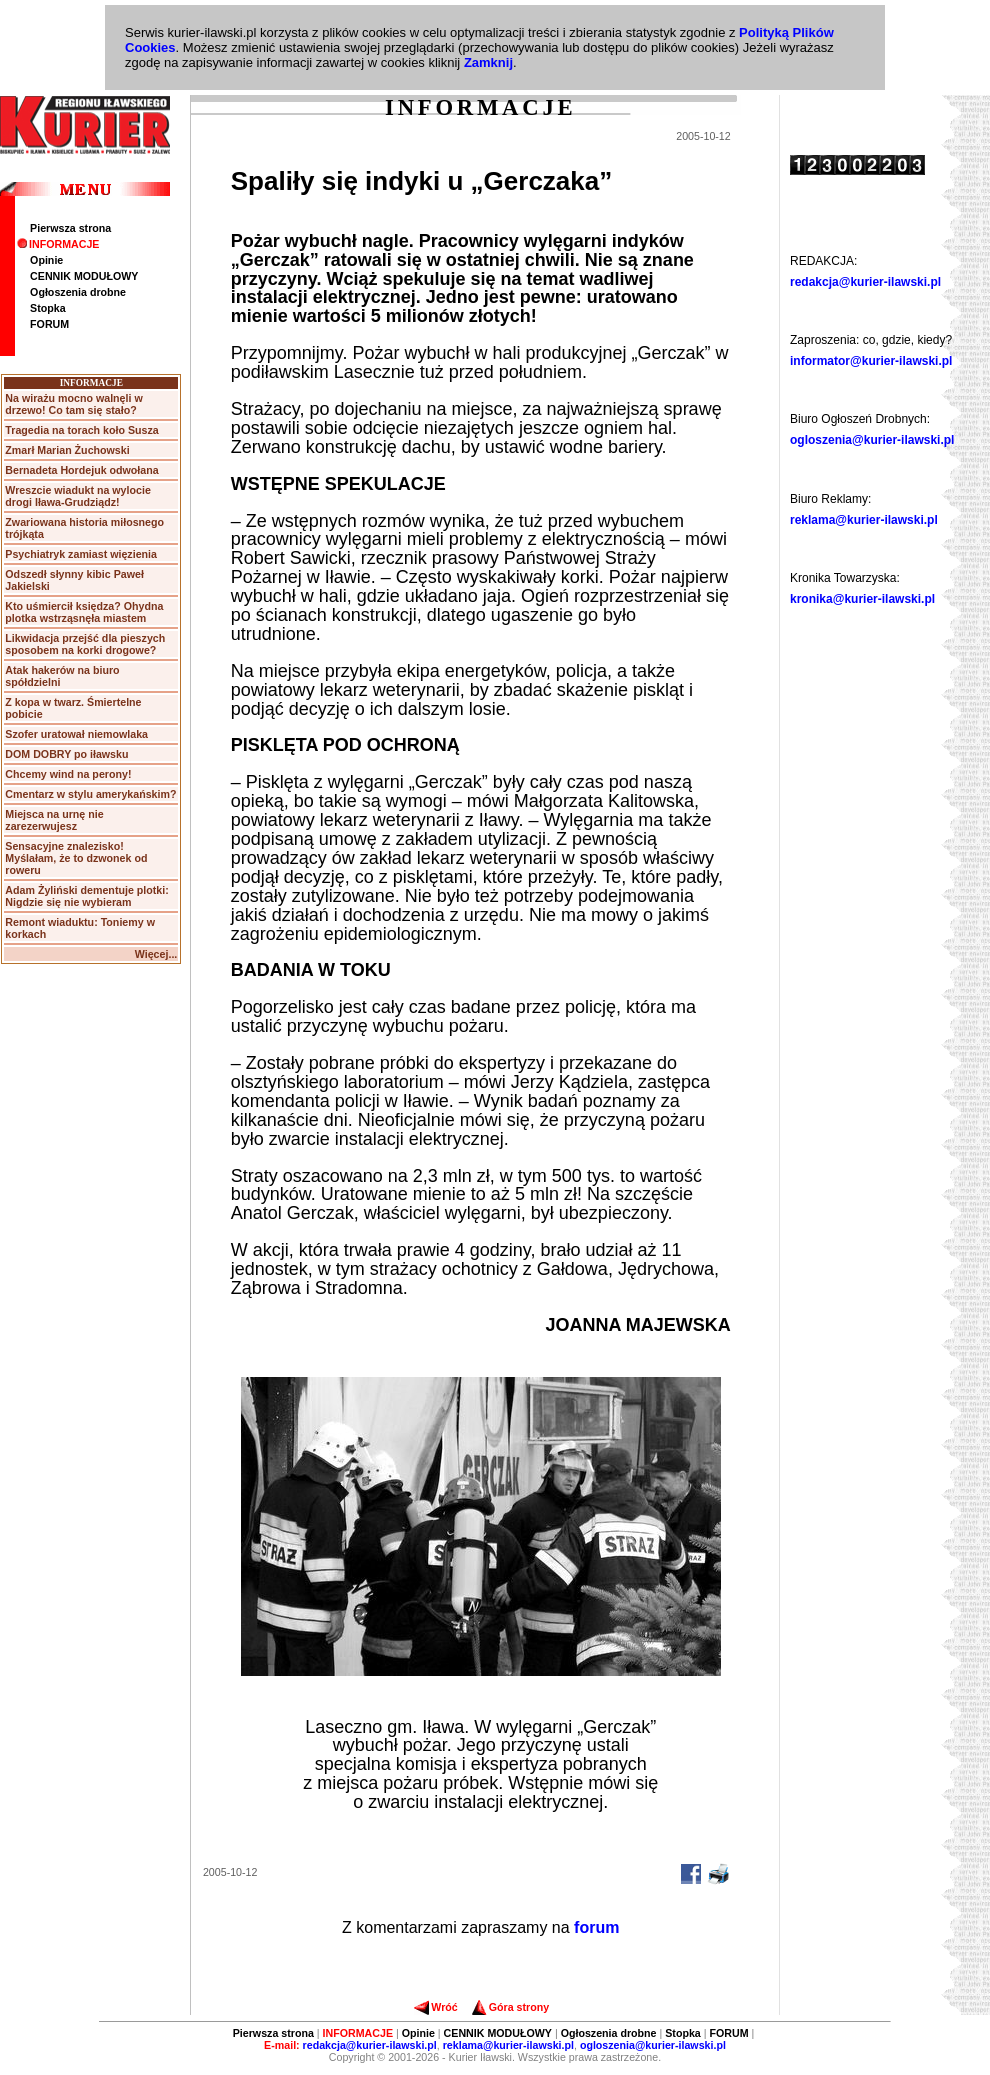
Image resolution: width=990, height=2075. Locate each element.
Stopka (48, 308)
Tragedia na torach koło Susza (81, 430)
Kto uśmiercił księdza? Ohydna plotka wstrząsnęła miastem (84, 612)
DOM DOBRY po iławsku (66, 754)
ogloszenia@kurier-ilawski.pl (872, 440)
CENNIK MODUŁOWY (84, 276)
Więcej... (156, 954)
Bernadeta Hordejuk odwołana (81, 470)
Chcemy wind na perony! (68, 774)
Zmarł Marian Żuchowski (67, 450)
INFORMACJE (58, 244)
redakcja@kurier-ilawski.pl (865, 282)
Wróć (435, 2007)
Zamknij (488, 62)
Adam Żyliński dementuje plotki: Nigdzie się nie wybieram (86, 896)
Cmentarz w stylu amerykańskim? (90, 794)
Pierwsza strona (70, 228)
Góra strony (510, 2007)
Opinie (46, 260)
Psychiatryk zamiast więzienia (81, 554)
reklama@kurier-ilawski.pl (864, 520)
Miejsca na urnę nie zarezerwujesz (54, 820)
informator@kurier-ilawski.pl (871, 361)
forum (596, 1927)
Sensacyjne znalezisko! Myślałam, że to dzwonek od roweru (76, 858)
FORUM (49, 324)
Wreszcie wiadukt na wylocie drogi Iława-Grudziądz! (78, 496)
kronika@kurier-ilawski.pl (862, 599)
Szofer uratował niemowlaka (76, 734)
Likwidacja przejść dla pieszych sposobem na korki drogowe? (85, 644)
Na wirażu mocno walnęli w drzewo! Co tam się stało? (73, 404)
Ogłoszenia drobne (78, 292)
